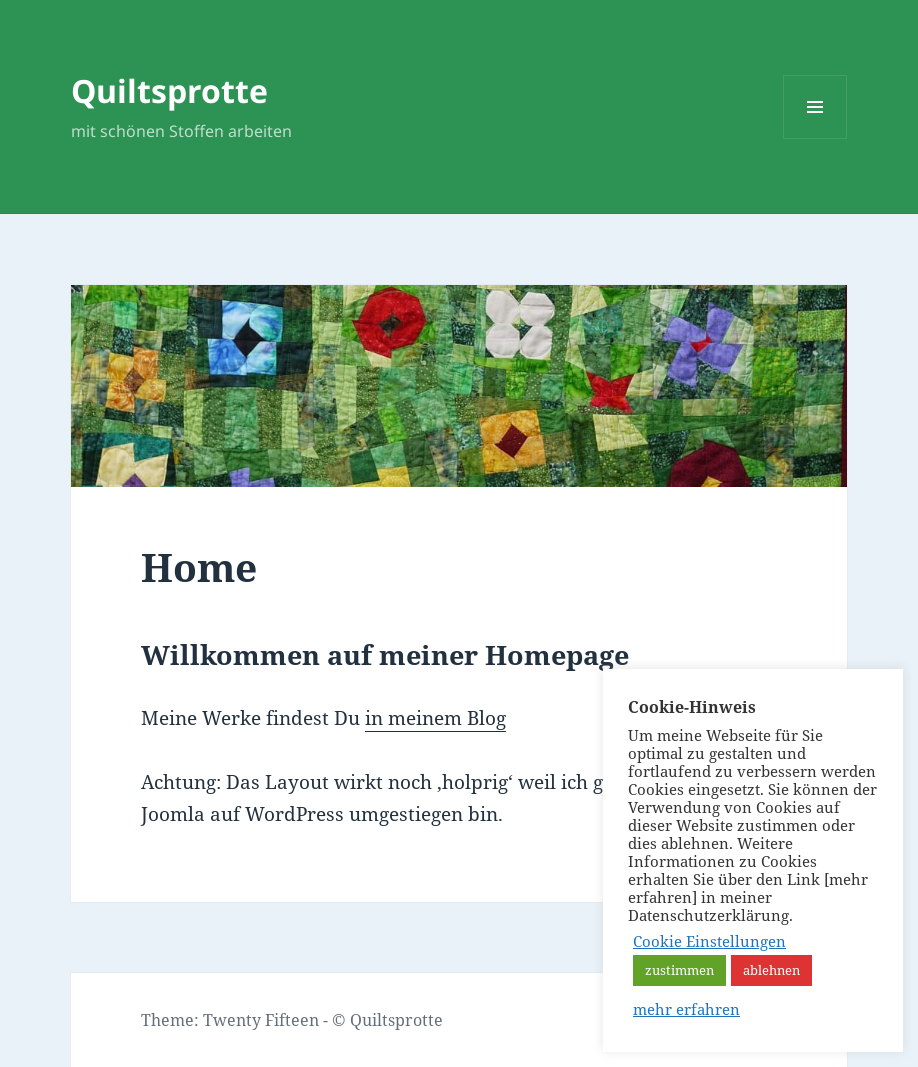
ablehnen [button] (771, 970)
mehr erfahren (686, 1009)
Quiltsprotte (169, 90)
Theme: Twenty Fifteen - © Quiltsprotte (292, 1020)
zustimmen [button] (679, 970)
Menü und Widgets (815, 138)
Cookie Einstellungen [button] (709, 941)
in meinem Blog (435, 718)
